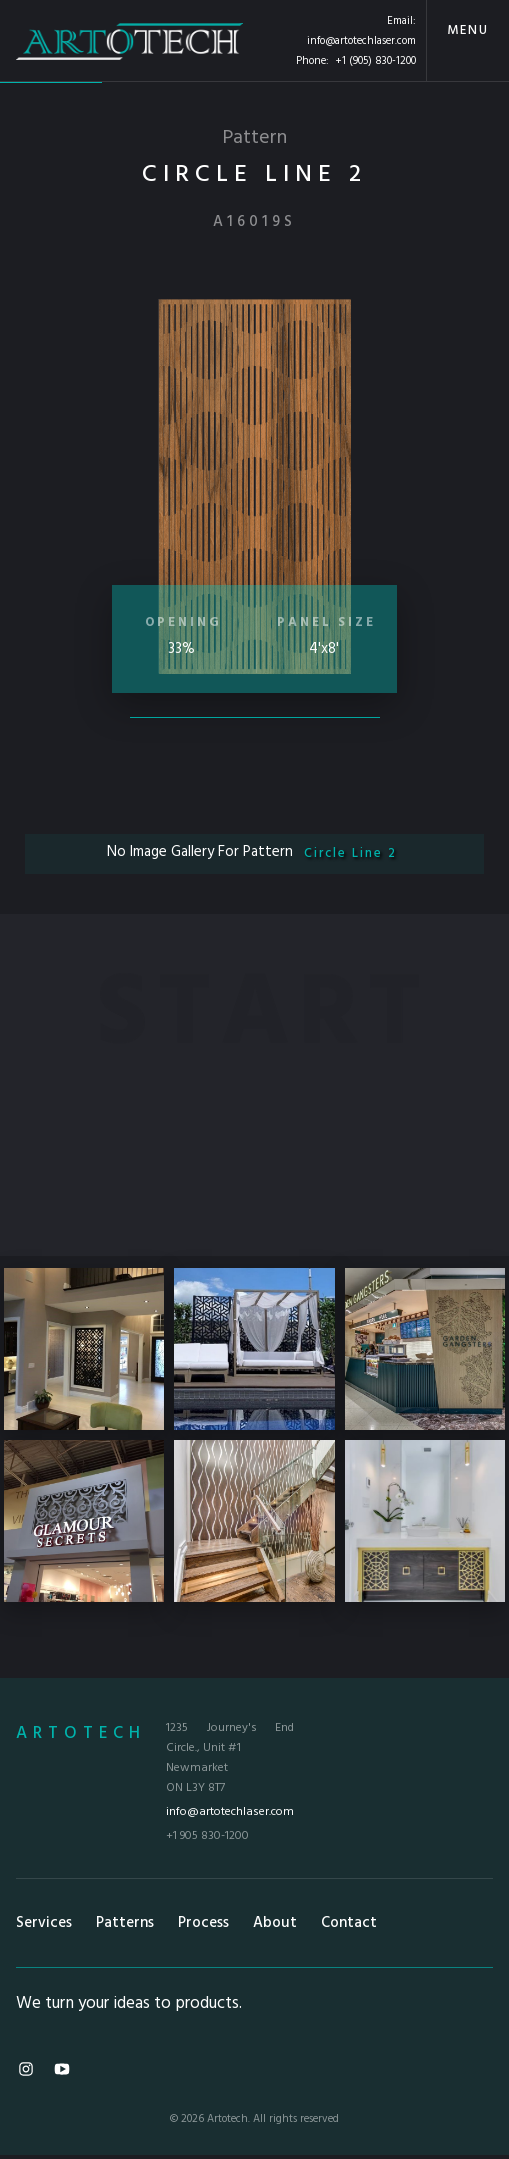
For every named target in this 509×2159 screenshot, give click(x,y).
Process (203, 1923)
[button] (467, 40)
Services (44, 1923)
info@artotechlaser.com (361, 41)
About (275, 1923)
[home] (129, 40)
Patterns (125, 1923)
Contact (349, 1923)
